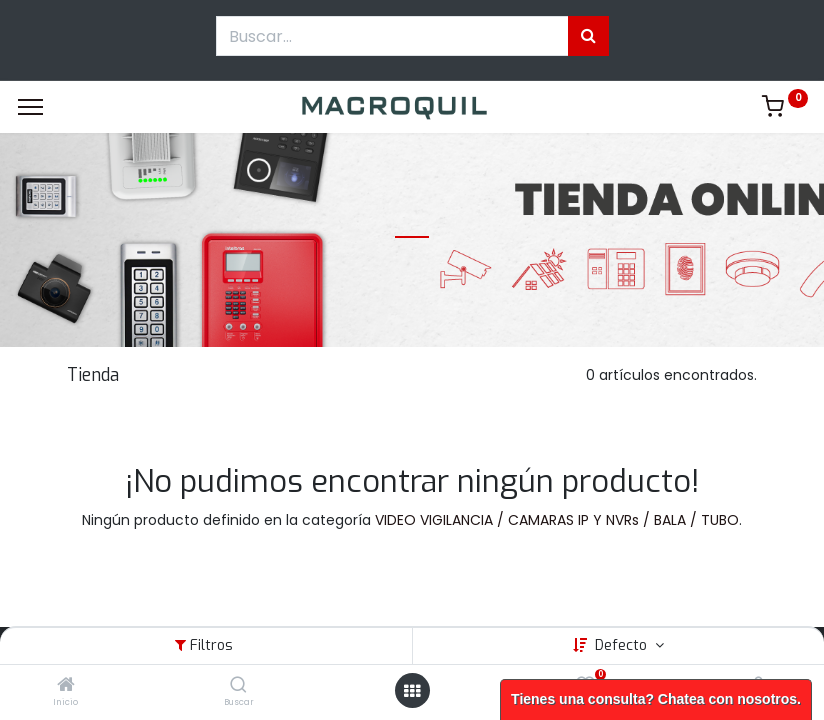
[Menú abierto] (412, 691)
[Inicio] (66, 686)
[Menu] (30, 107)
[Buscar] (238, 686)
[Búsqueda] (588, 36)
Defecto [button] (623, 645)
